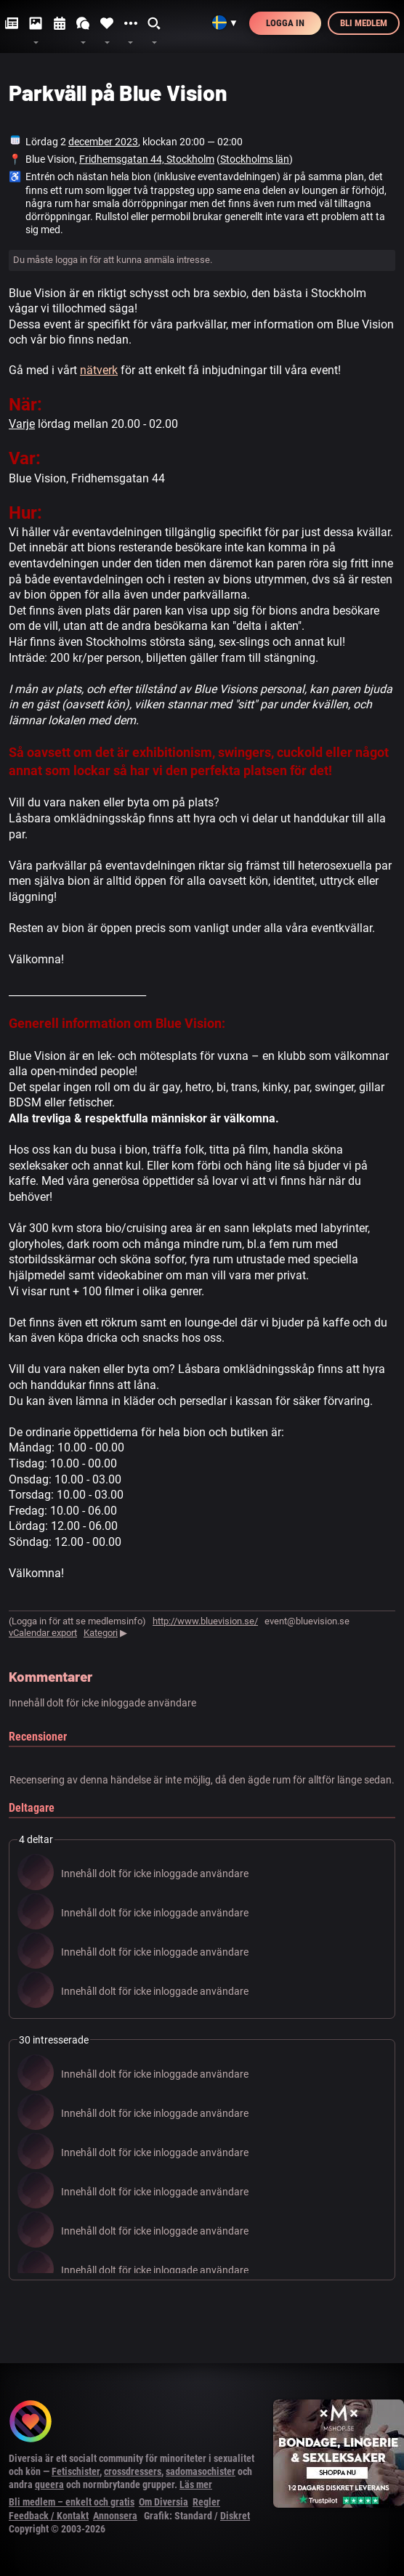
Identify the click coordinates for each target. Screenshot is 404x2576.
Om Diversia (163, 2502)
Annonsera (115, 2516)
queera (49, 2484)
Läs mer (195, 2484)
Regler (206, 2502)
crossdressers (132, 2471)
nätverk (99, 370)
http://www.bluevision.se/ (205, 1621)
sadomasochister (200, 2471)
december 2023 (103, 141)
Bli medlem (363, 22)
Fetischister (76, 2471)
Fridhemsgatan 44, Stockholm (146, 159)
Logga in (285, 22)
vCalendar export (43, 1632)
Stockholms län (254, 159)
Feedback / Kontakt (49, 2516)
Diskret (235, 2516)
